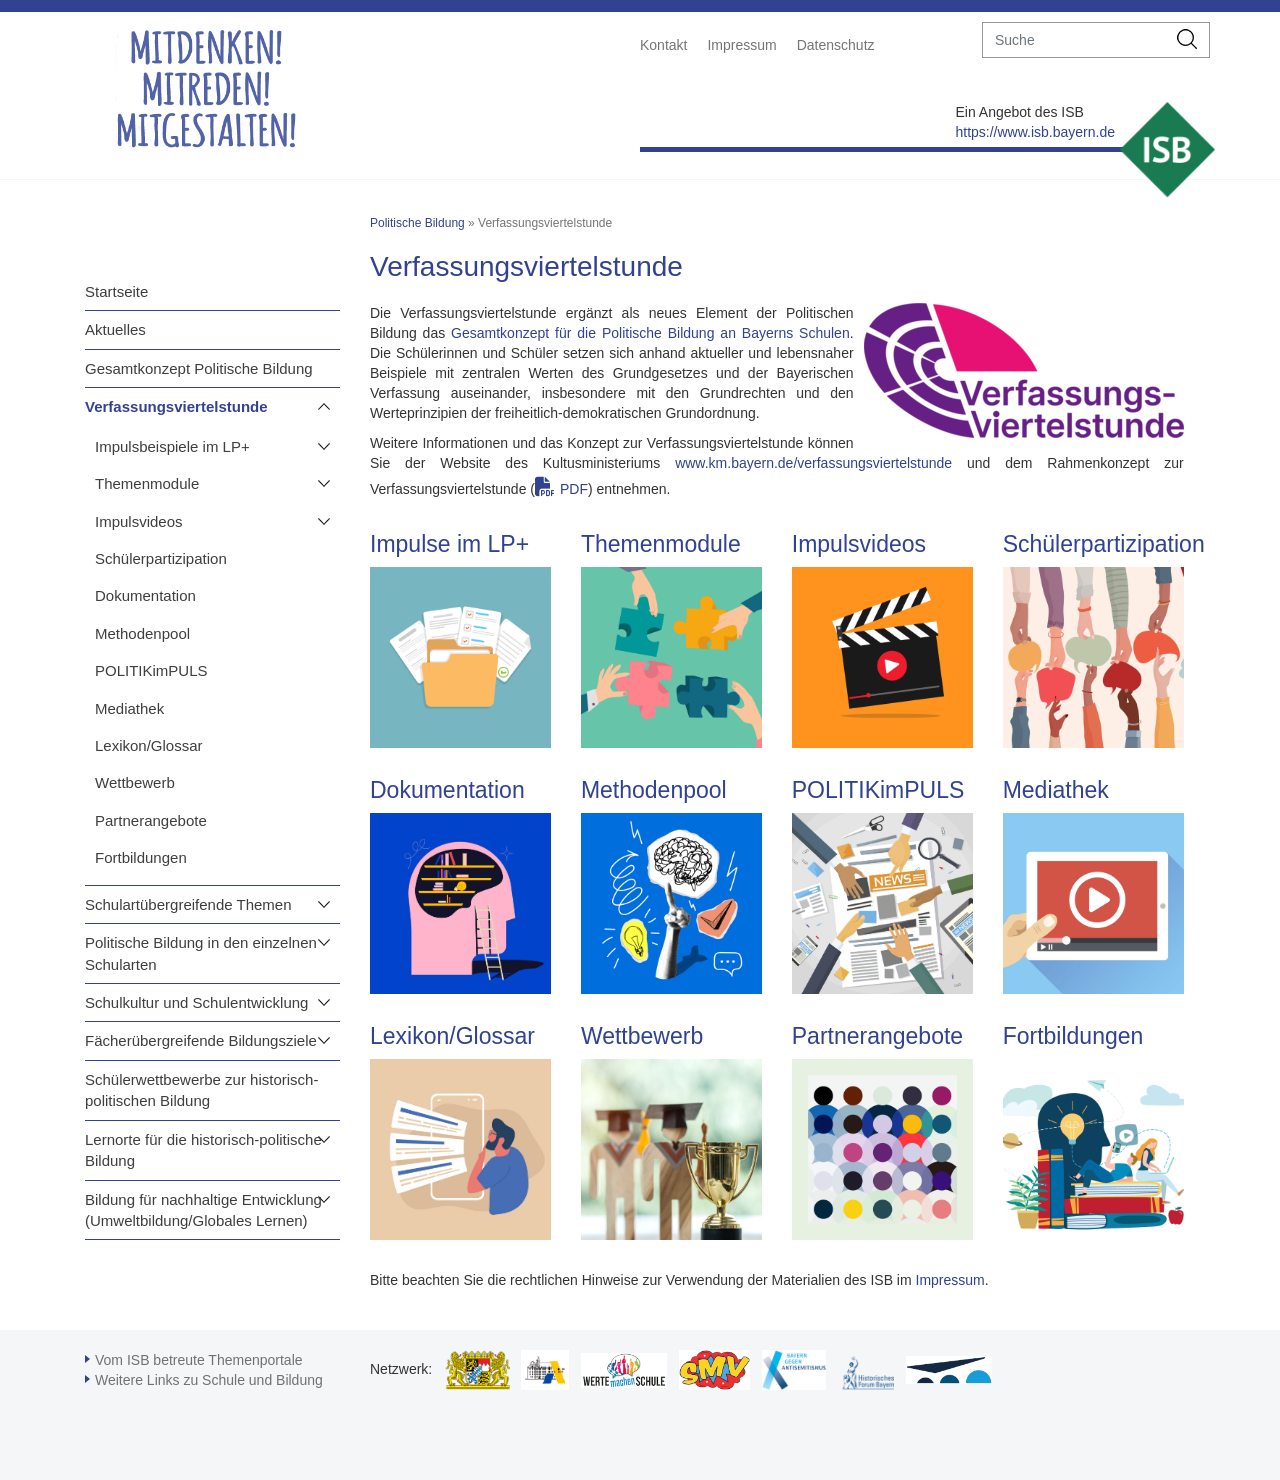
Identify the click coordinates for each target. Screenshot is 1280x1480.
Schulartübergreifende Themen (188, 904)
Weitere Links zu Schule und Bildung (209, 1380)
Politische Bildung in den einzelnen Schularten (201, 953)
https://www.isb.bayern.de (1035, 132)
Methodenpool (142, 633)
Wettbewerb (135, 782)
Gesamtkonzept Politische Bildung (199, 368)
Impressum (741, 45)
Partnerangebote (151, 820)
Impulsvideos (139, 521)
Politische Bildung (417, 223)
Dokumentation (145, 595)
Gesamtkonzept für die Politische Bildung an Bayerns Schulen (650, 333)
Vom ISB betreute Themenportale (199, 1360)
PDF (574, 489)
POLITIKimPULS (151, 670)
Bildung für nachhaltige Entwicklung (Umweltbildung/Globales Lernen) (203, 1210)
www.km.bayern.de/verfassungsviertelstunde (813, 463)
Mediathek (129, 708)
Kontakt (663, 45)
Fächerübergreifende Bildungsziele (201, 1040)
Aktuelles (115, 329)
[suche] (1074, 40)
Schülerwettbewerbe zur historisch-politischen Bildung (201, 1090)
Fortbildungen (141, 857)
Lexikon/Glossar (149, 745)
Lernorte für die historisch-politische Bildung (203, 1150)
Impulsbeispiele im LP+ (172, 446)
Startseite (116, 291)
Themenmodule (147, 483)
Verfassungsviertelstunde (176, 406)
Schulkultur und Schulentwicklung (196, 1002)
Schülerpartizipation (161, 558)
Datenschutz (836, 45)
